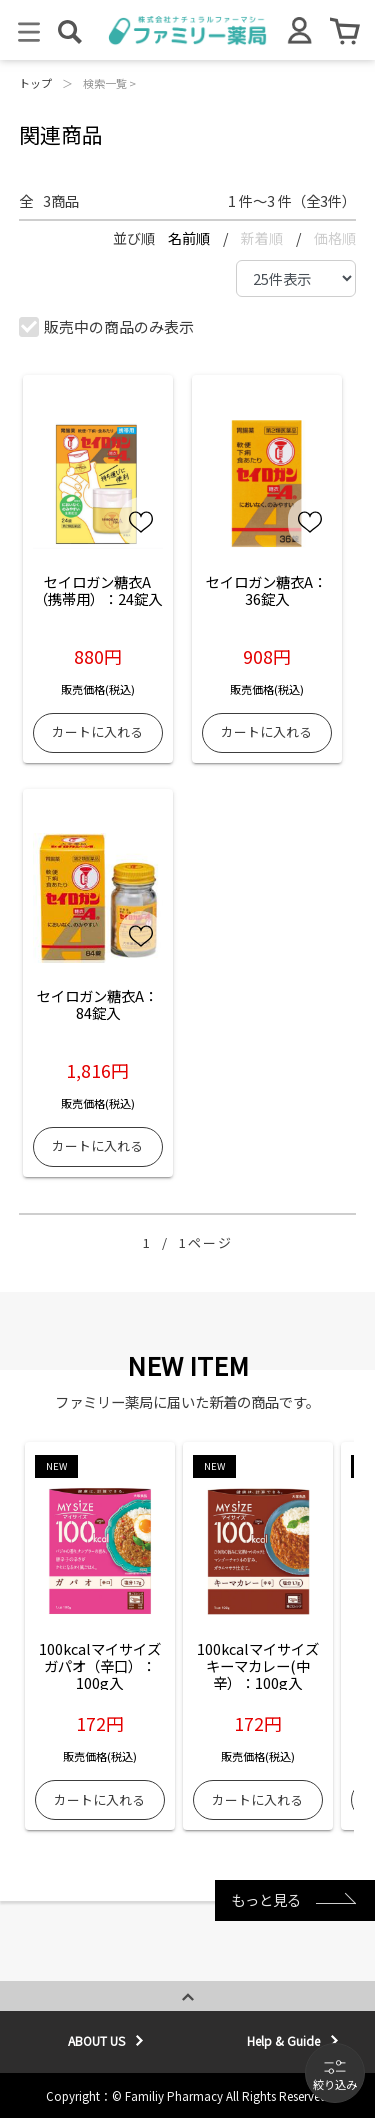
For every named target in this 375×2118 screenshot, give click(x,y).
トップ (35, 83)
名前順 (190, 238)
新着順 (263, 238)
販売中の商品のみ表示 (107, 326)
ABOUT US (96, 2040)
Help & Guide (283, 2040)
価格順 (335, 238)
